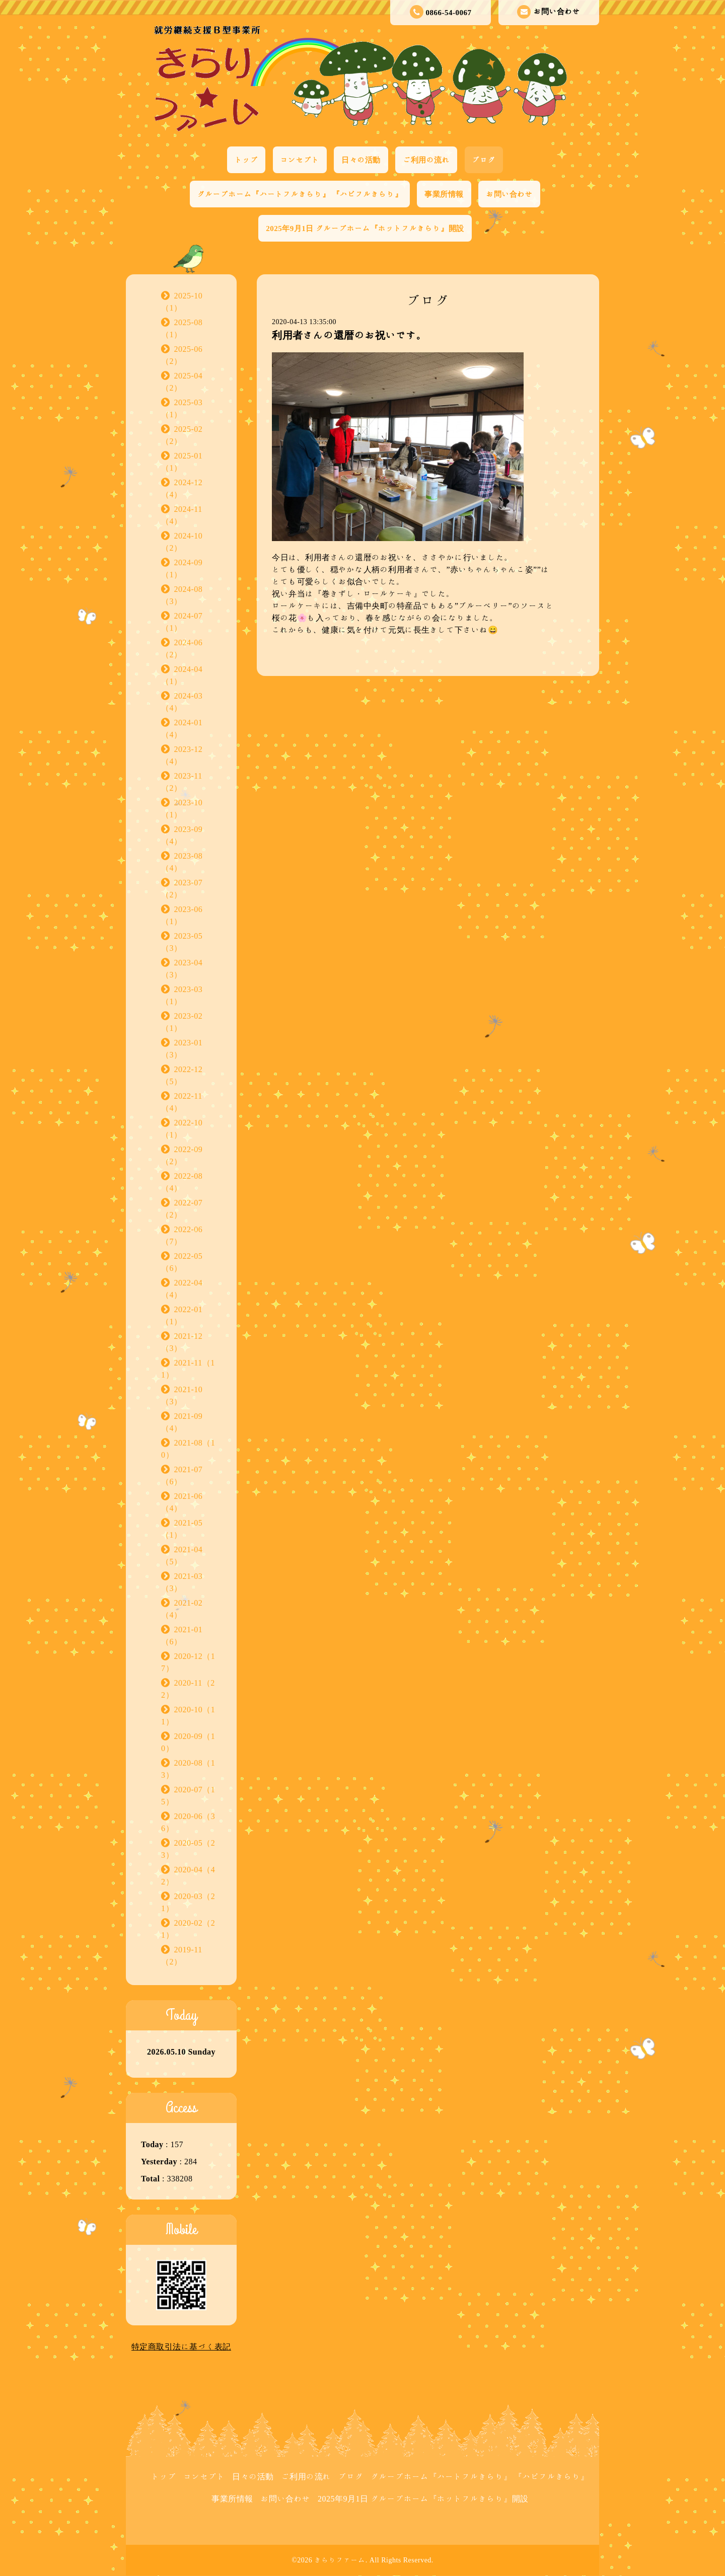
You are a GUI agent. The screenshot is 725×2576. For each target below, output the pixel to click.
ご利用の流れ (426, 160)
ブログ (484, 160)
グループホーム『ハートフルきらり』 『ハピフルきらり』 (299, 194)
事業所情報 (444, 194)
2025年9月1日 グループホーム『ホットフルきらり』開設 (365, 228)
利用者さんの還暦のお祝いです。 (349, 335)
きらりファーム (340, 2559)
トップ (246, 160)
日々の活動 (361, 160)
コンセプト (300, 160)
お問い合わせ (548, 12)
